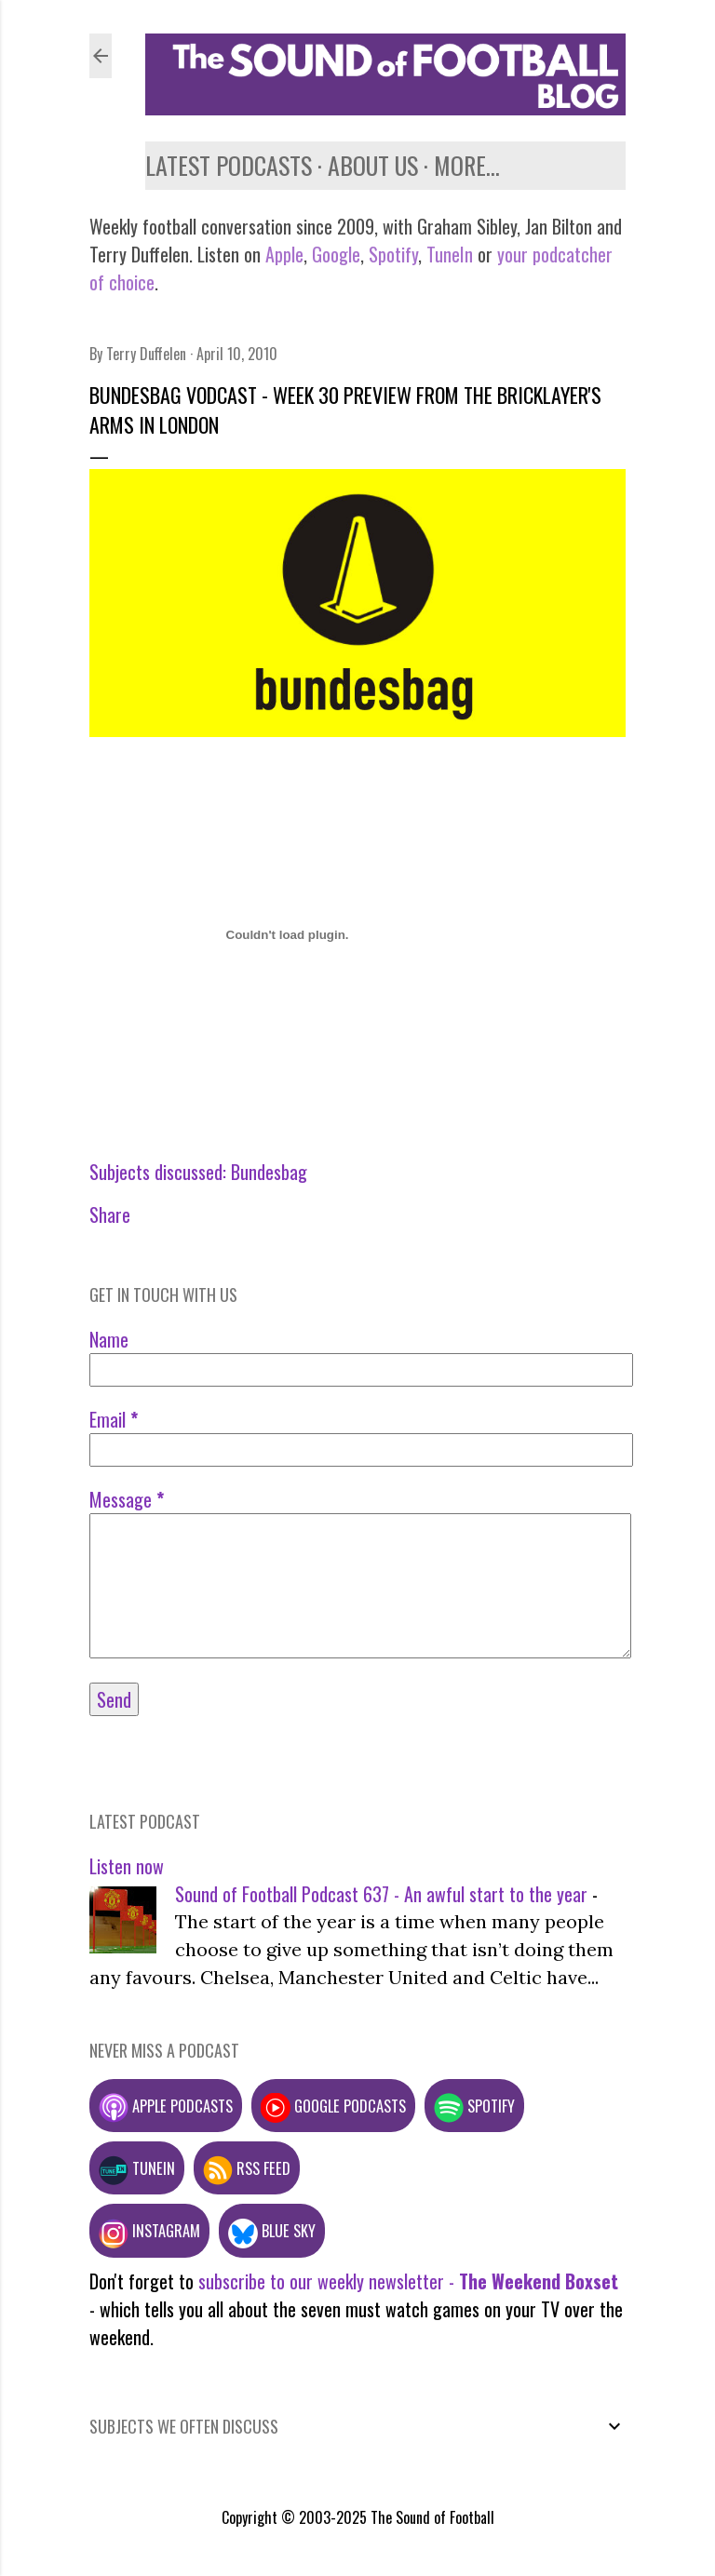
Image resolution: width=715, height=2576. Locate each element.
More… (467, 165)
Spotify (393, 254)
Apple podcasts (166, 2105)
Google (333, 254)
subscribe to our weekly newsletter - (408, 2281)
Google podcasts (333, 2105)
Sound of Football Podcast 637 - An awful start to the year (381, 1894)
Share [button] (109, 1214)
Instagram (149, 2230)
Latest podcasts (228, 165)
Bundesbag (269, 1172)
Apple (284, 254)
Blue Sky (272, 2230)
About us (373, 165)
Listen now (126, 1866)
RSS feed (246, 2168)
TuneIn (449, 254)
